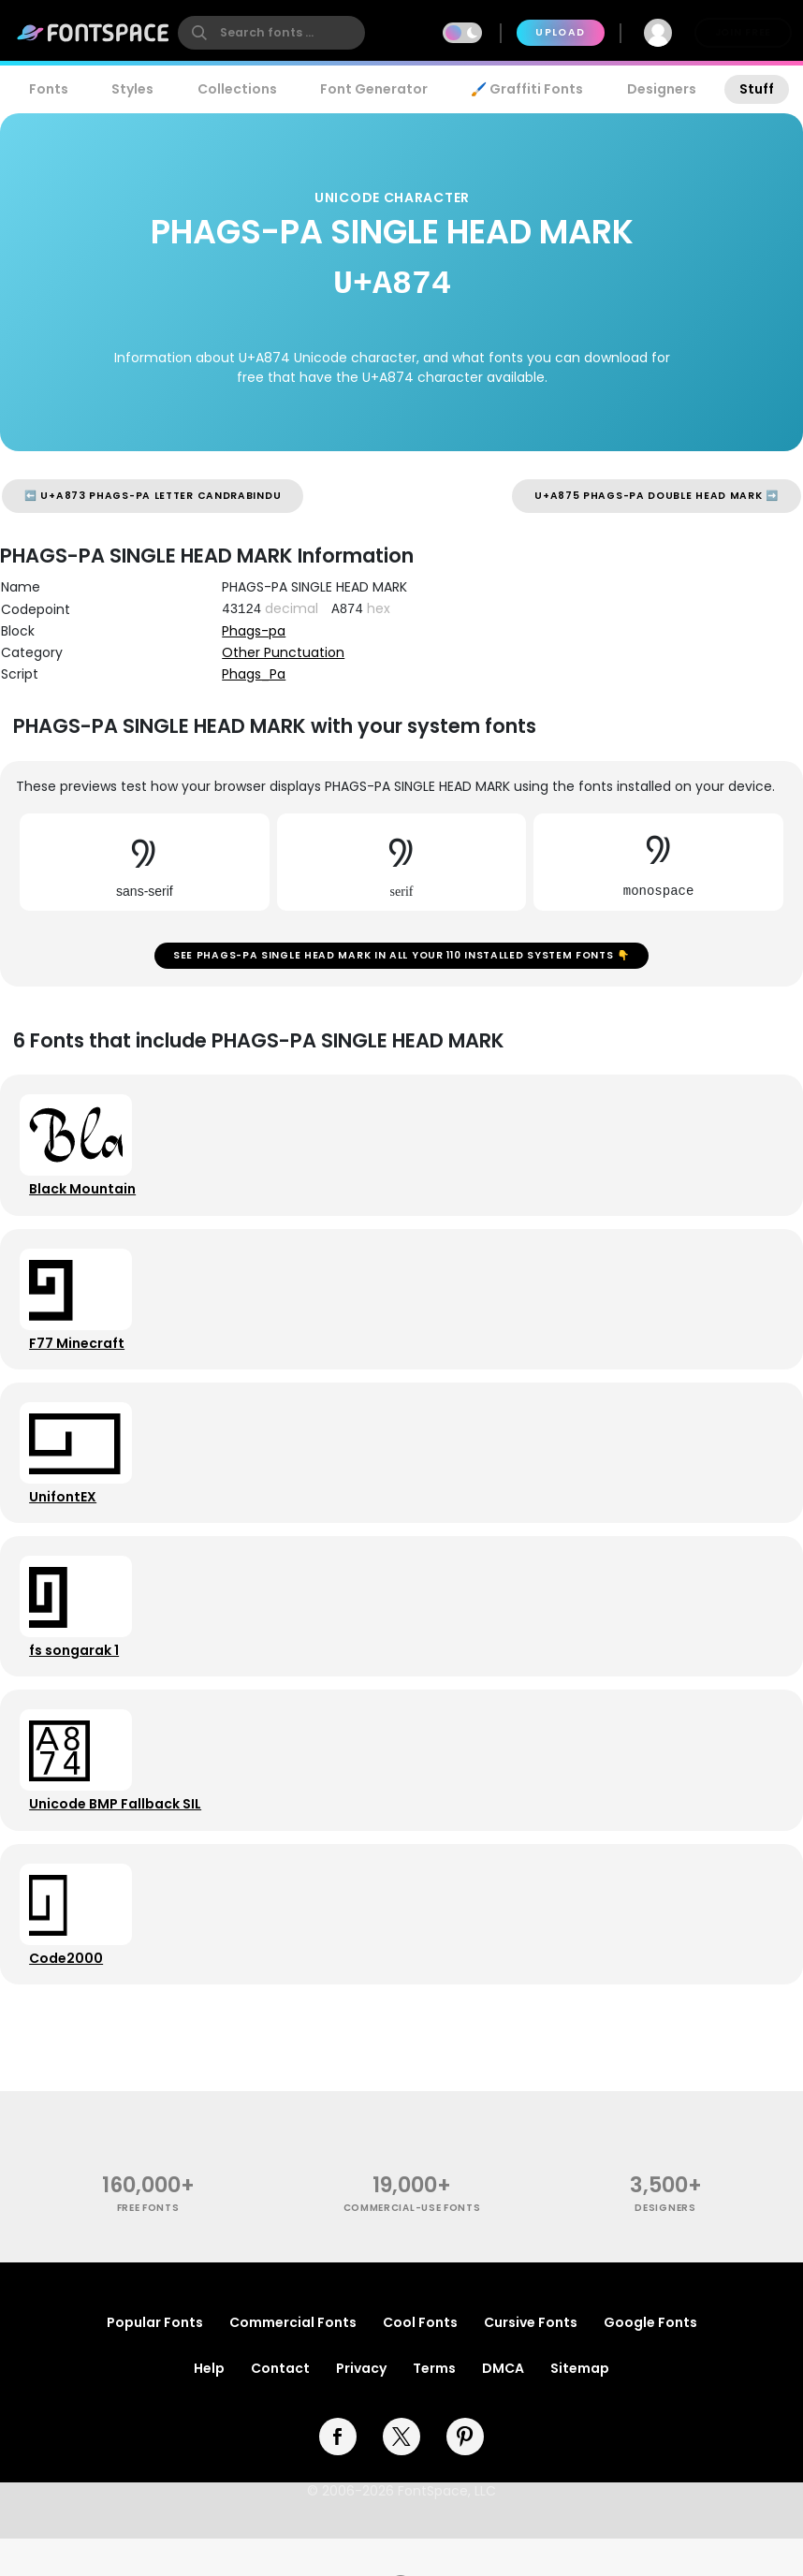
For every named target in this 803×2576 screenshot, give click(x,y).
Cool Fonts (420, 2359)
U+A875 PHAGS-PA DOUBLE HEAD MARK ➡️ (656, 496)
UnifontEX (65, 1515)
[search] (271, 33)
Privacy (361, 2405)
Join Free (743, 32)
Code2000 (69, 1992)
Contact (280, 2405)
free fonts (148, 2246)
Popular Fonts (155, 2359)
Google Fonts (650, 2359)
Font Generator (374, 89)
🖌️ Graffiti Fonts (527, 89)
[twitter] (401, 2474)
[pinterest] (465, 2474)
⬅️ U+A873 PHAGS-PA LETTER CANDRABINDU (152, 496)
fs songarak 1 (77, 1674)
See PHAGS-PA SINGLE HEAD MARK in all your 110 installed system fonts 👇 (401, 958)
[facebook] (338, 2474)
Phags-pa (253, 631)
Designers (661, 89)
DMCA (503, 2405)
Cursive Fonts (530, 2359)
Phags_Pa (253, 674)
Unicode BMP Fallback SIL (118, 1833)
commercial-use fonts (412, 2246)
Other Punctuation (283, 652)
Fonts (48, 89)
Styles (132, 89)
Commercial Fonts (293, 2359)
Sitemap (579, 2405)
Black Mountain (85, 1197)
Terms (434, 2405)
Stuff (756, 89)
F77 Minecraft (79, 1356)
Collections (237, 89)
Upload (560, 32)
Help (209, 2405)
